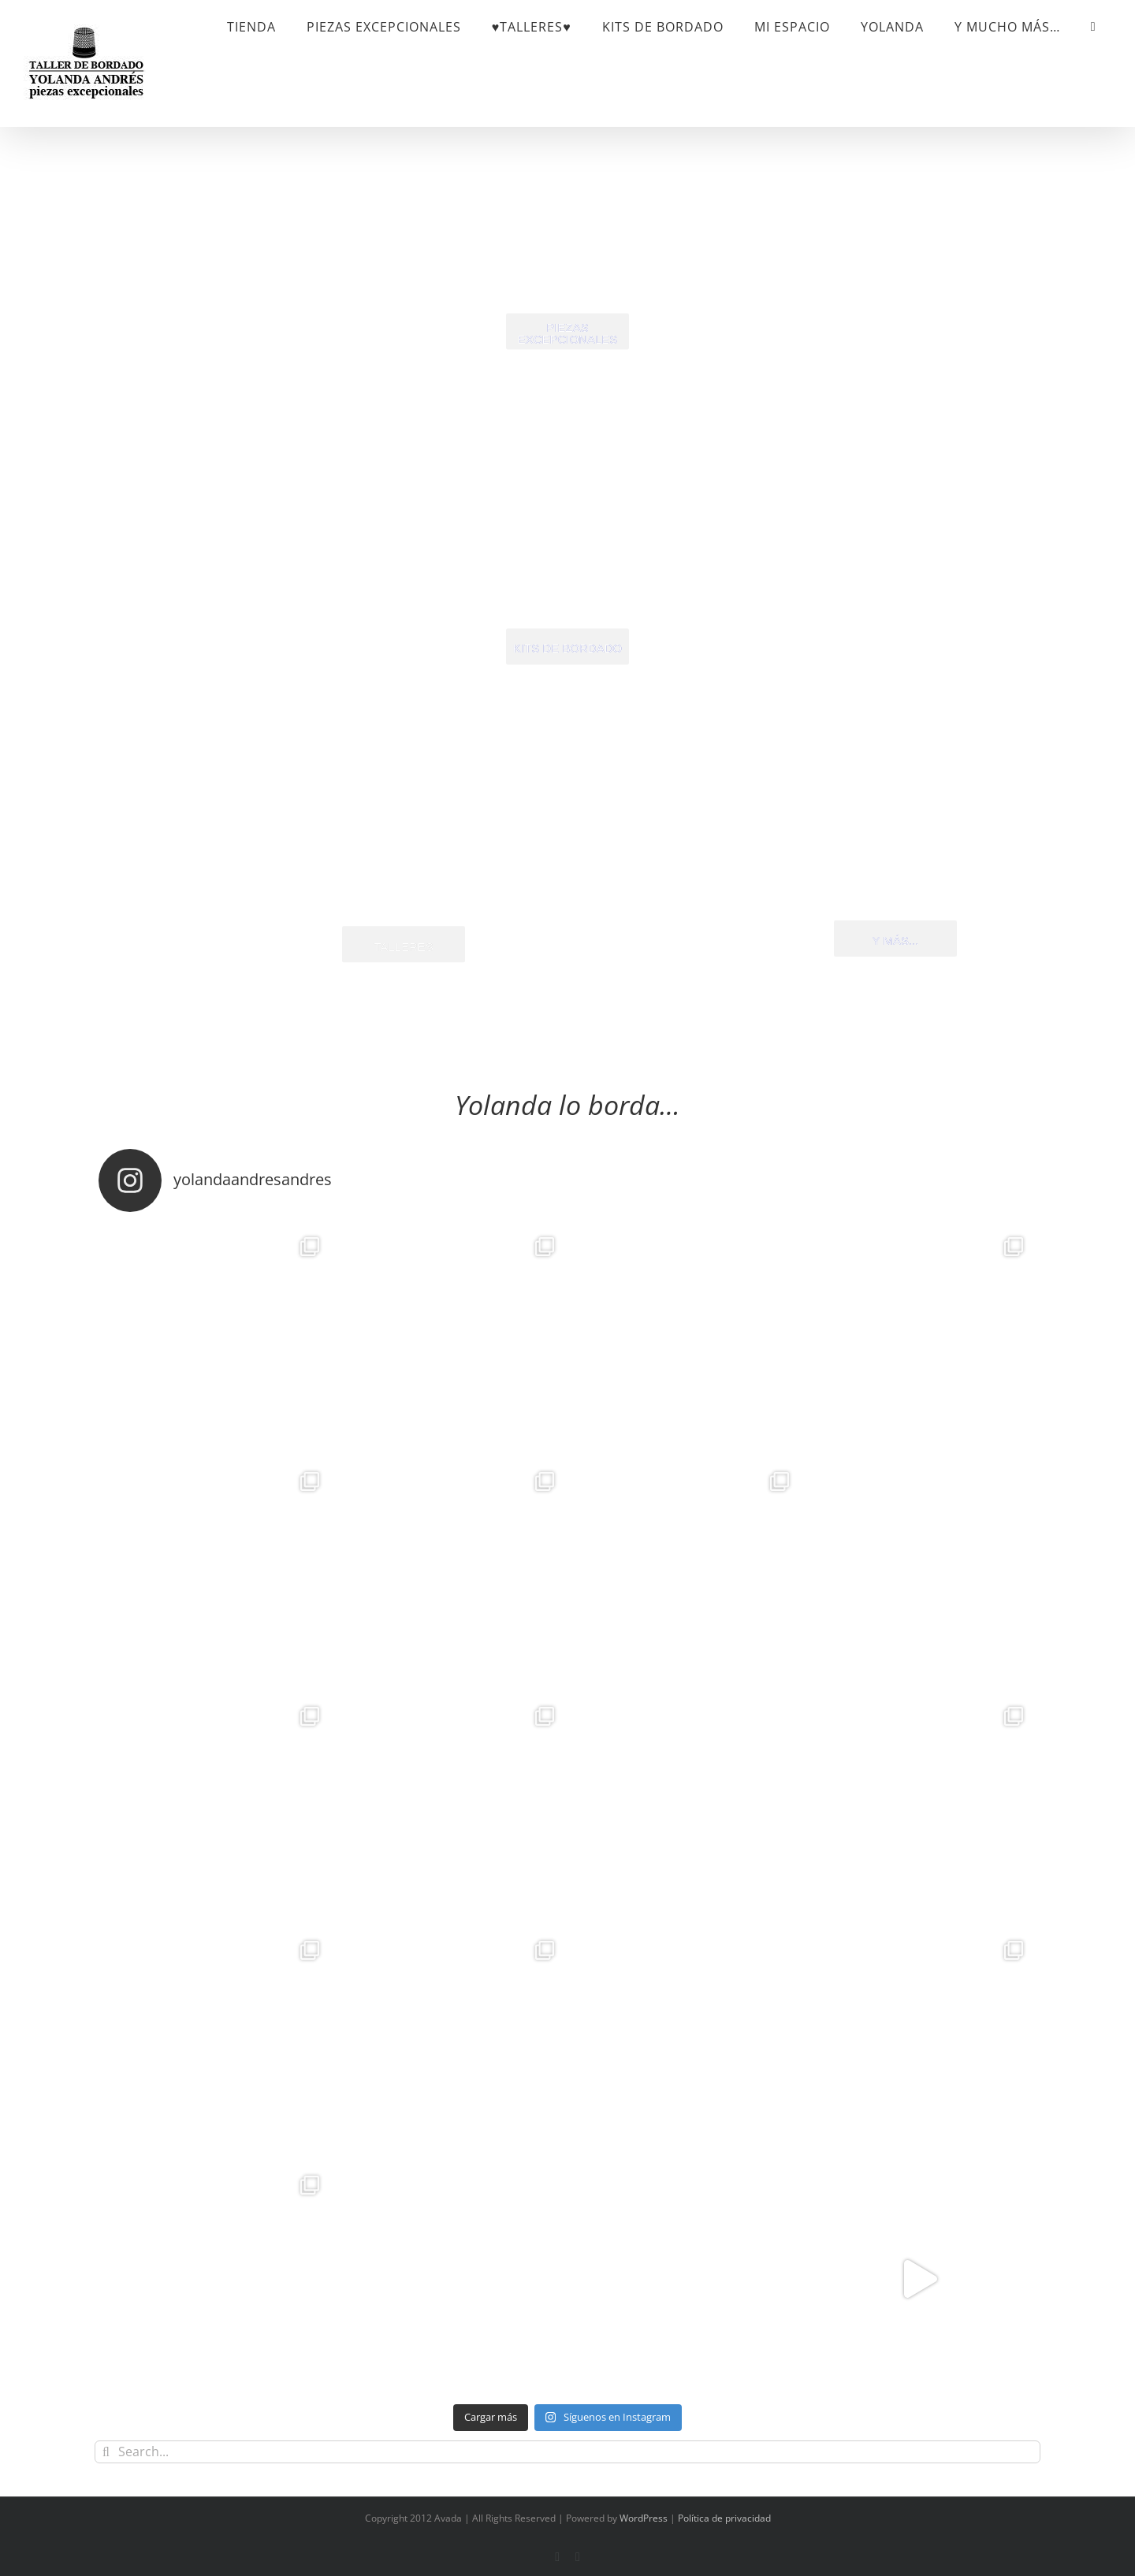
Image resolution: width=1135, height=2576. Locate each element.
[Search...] (567, 2451)
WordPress (644, 2518)
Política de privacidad (724, 2518)
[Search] (106, 2451)
